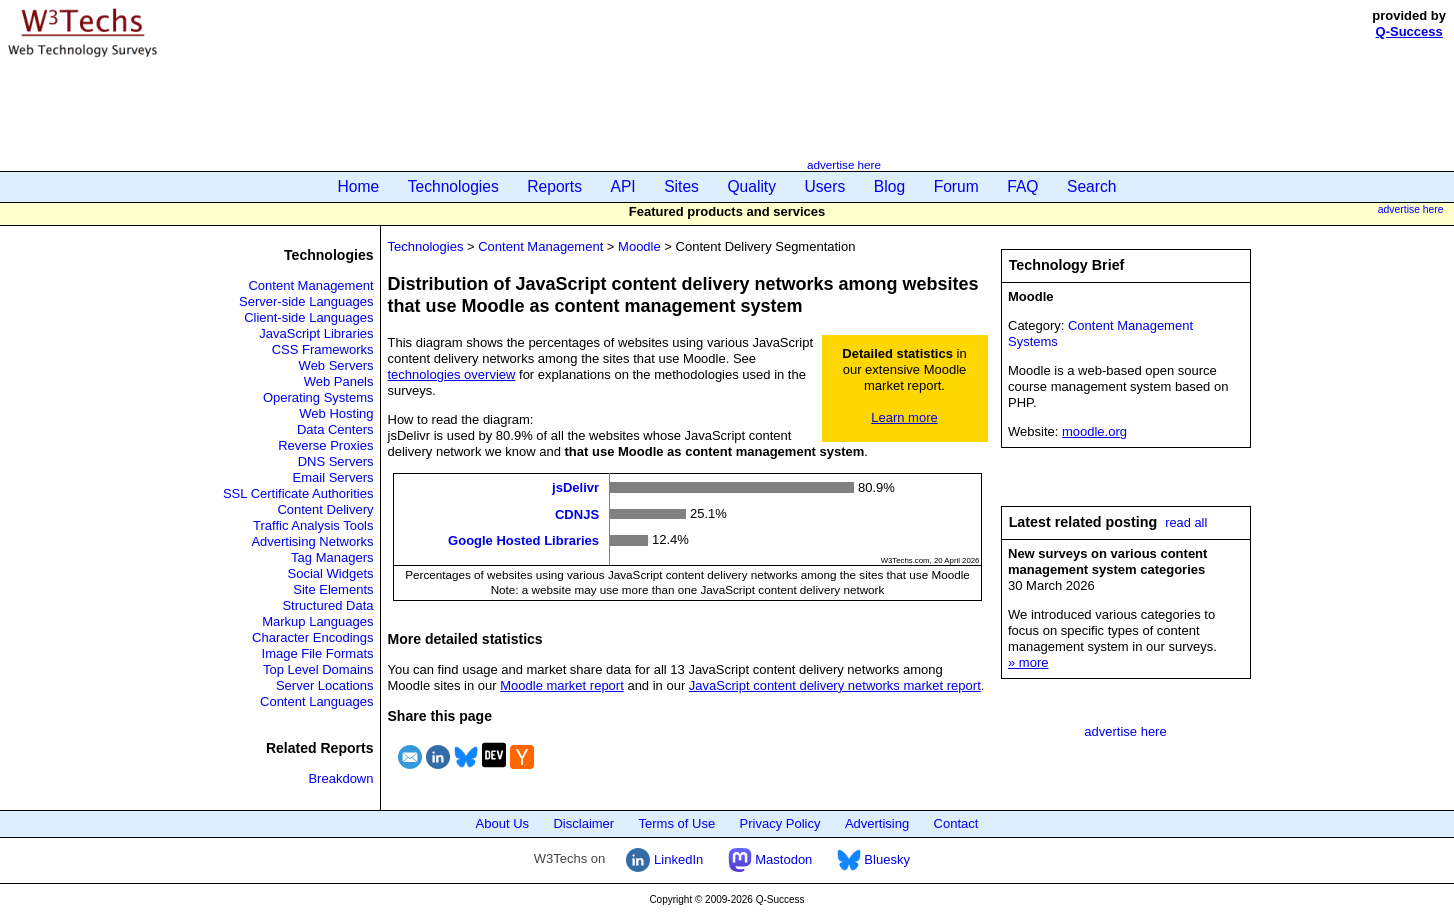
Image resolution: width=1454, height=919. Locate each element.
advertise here (844, 164)
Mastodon (770, 859)
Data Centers (335, 429)
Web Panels (339, 381)
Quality (751, 186)
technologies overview (452, 374)
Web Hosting (336, 413)
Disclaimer (583, 823)
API (623, 186)
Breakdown (340, 778)
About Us (502, 823)
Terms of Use (677, 823)
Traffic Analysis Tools (313, 525)
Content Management (310, 285)
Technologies (453, 186)
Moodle (639, 246)
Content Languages (316, 701)
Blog (889, 186)
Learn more (904, 417)
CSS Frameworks (323, 349)
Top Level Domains (318, 669)
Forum (956, 186)
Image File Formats (318, 653)
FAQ (1022, 186)
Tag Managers (332, 557)
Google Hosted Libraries (523, 540)
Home (359, 186)
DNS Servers (336, 461)
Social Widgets (331, 573)
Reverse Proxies (325, 445)
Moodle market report (562, 685)
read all (1186, 522)
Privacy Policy (780, 823)
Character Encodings (312, 637)
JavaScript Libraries (316, 333)
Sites (681, 186)
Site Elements (333, 589)
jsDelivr (575, 487)
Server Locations (325, 685)
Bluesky (873, 859)
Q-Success (1409, 31)
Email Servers (333, 477)
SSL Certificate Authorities (298, 493)
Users (825, 186)
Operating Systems (318, 397)
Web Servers (336, 365)
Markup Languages (317, 621)
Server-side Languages (306, 301)
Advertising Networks (312, 541)
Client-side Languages (308, 317)
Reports (554, 186)
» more (1028, 662)
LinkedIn (664, 859)
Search (1091, 186)
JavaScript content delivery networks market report (835, 685)
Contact (956, 823)
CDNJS (577, 513)
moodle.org (1094, 431)
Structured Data (327, 605)
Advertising (877, 823)
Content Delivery (325, 509)
